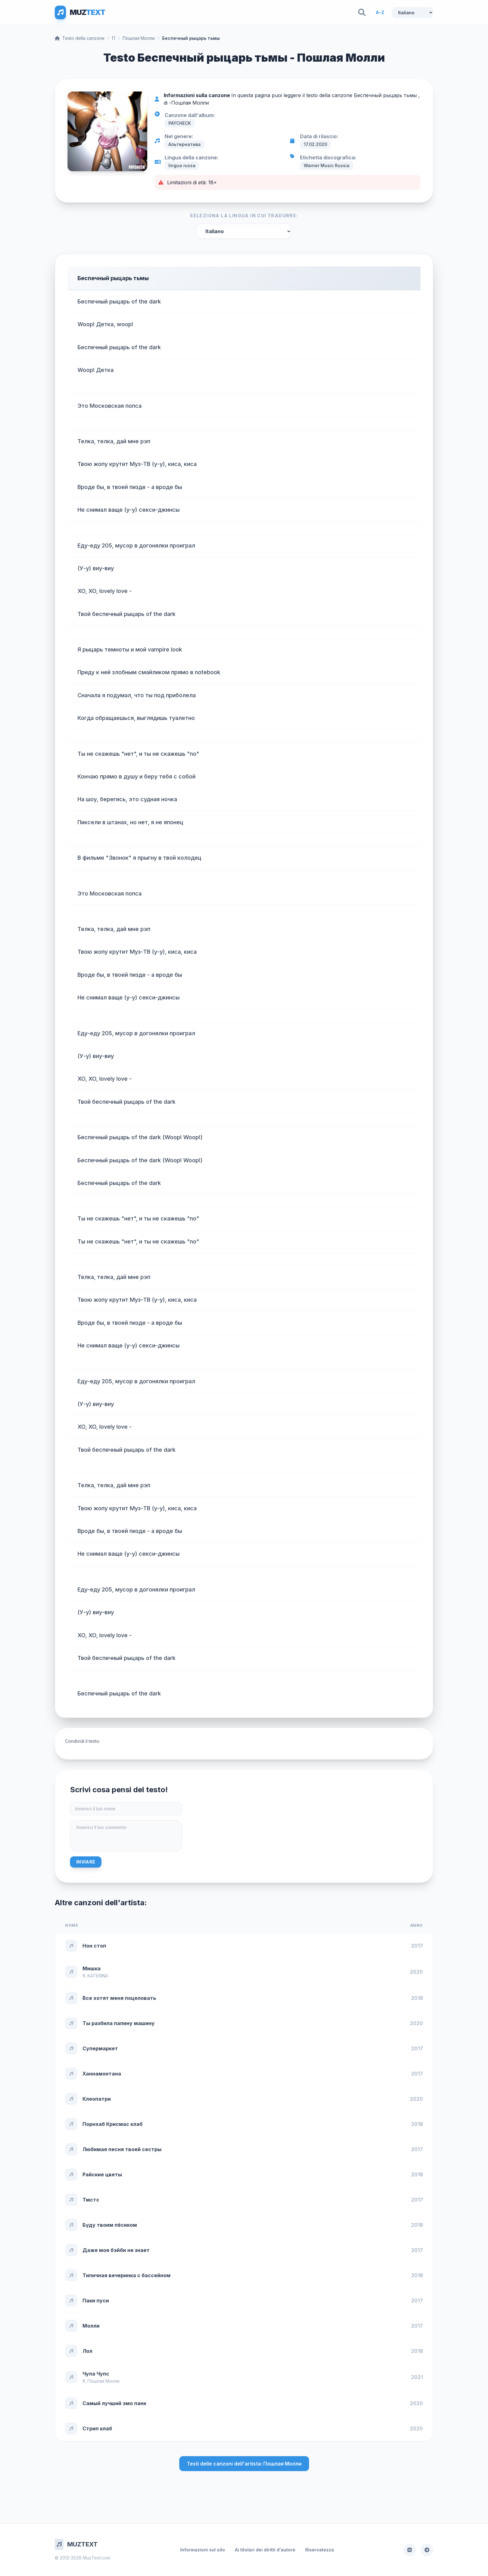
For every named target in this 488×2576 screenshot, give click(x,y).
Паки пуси (95, 2300)
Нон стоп (94, 1946)
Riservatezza (319, 2549)
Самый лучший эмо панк (114, 2403)
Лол (87, 2351)
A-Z (380, 12)
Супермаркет (100, 2048)
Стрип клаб (97, 2428)
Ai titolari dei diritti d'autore (265, 2549)
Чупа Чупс (95, 2374)
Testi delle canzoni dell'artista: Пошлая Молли (244, 2464)
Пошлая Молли (139, 38)
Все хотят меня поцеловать (119, 1998)
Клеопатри (96, 2099)
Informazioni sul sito (202, 2549)
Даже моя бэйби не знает (116, 2250)
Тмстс (90, 2200)
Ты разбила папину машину (118, 2023)
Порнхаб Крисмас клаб (112, 2124)
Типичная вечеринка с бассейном (126, 2275)
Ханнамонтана (101, 2074)
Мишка (91, 1968)
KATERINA (97, 1975)
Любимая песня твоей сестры (122, 2149)
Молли (91, 2326)
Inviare (85, 1861)
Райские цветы (102, 2174)
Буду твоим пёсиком (109, 2225)
